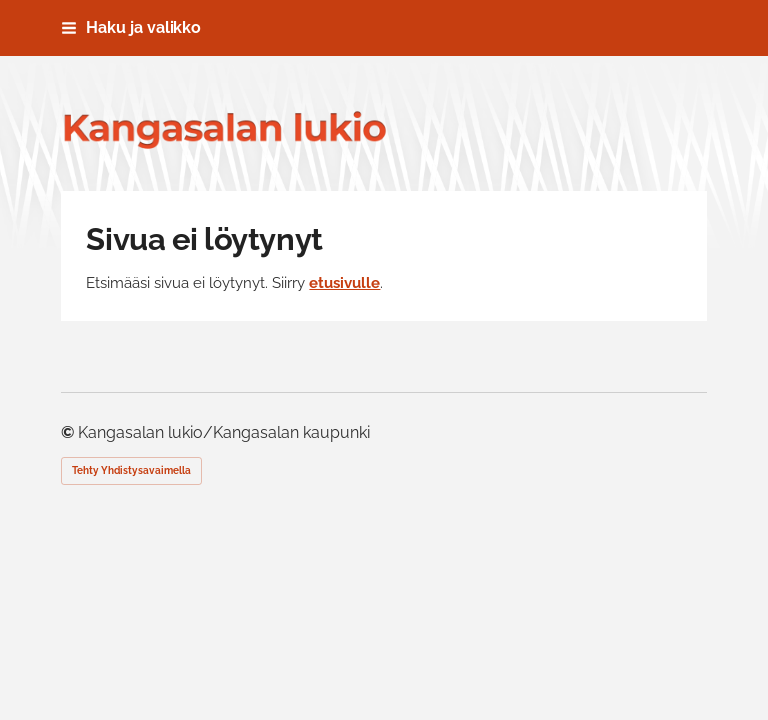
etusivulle (344, 282)
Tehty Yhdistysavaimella (131, 470)
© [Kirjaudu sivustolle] (69, 432)
